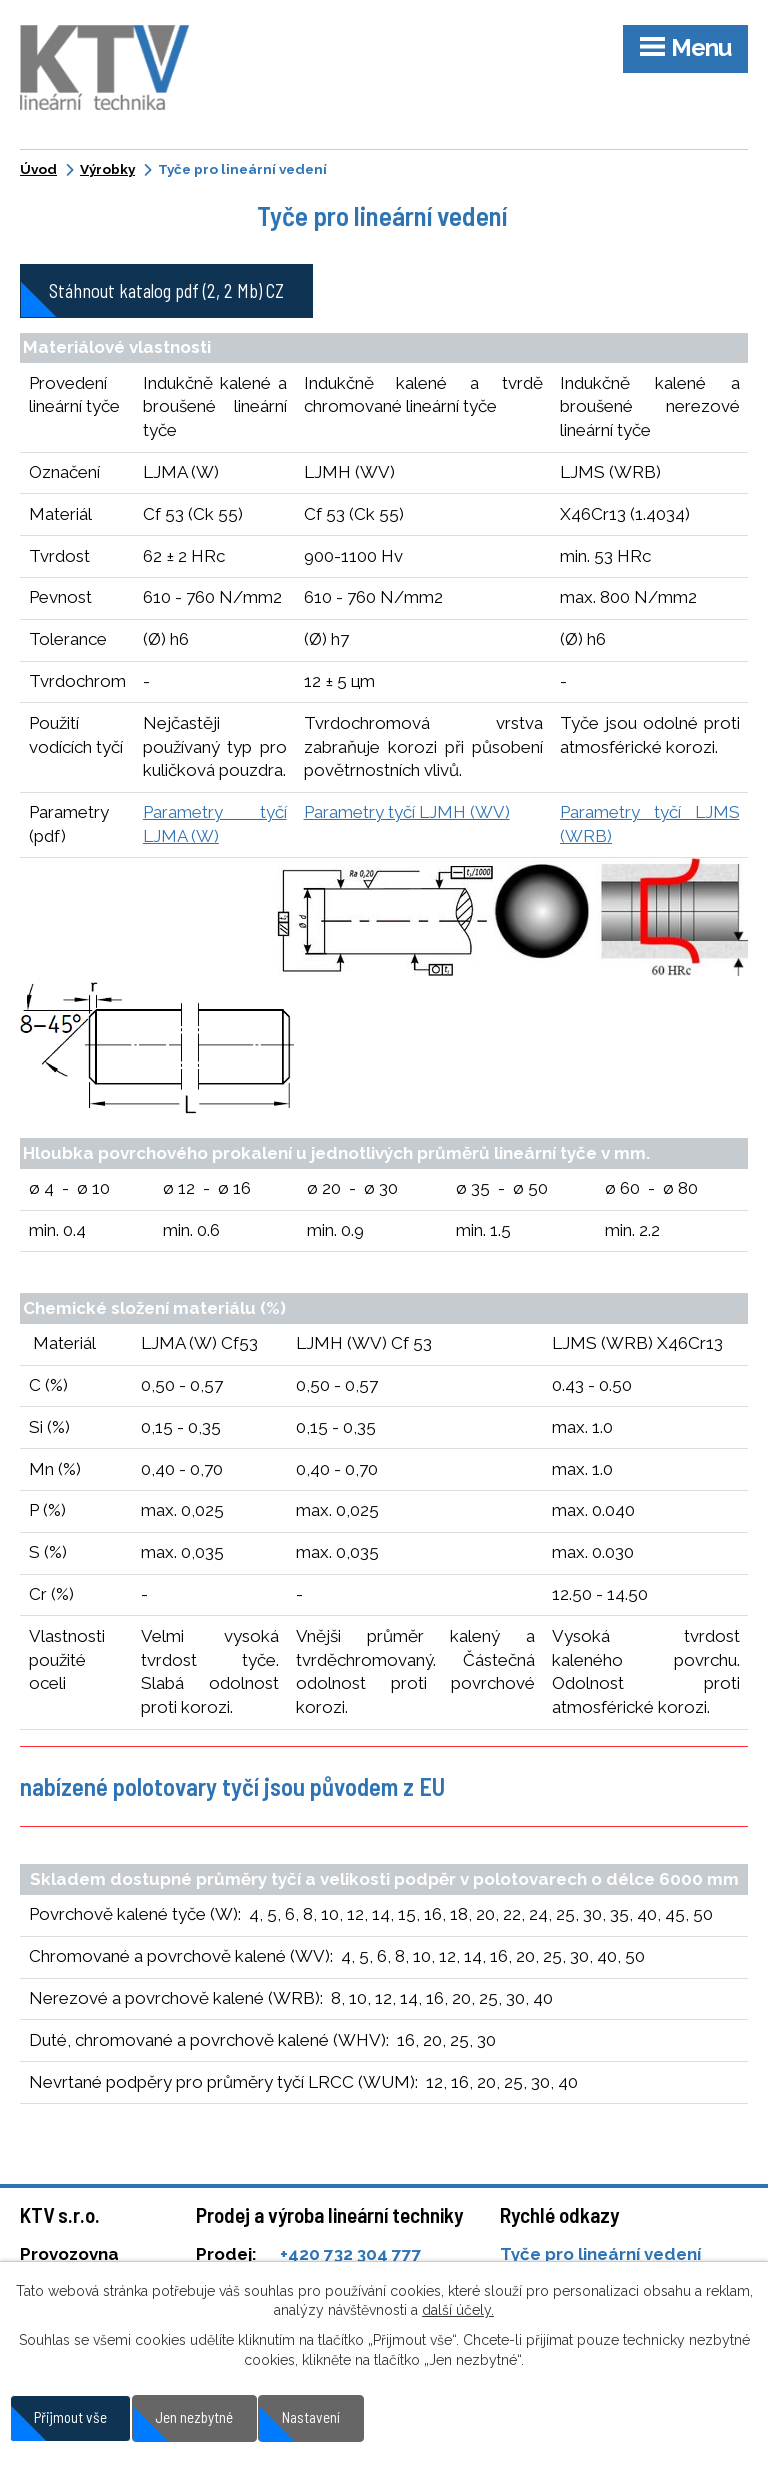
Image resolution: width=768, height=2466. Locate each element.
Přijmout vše (71, 2417)
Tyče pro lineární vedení (600, 2254)
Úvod (38, 169)
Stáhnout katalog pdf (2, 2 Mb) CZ (166, 290)
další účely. (458, 2310)
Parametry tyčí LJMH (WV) (407, 812)
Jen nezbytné (196, 2417)
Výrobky (107, 169)
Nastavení (313, 2417)
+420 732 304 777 (351, 2254)
